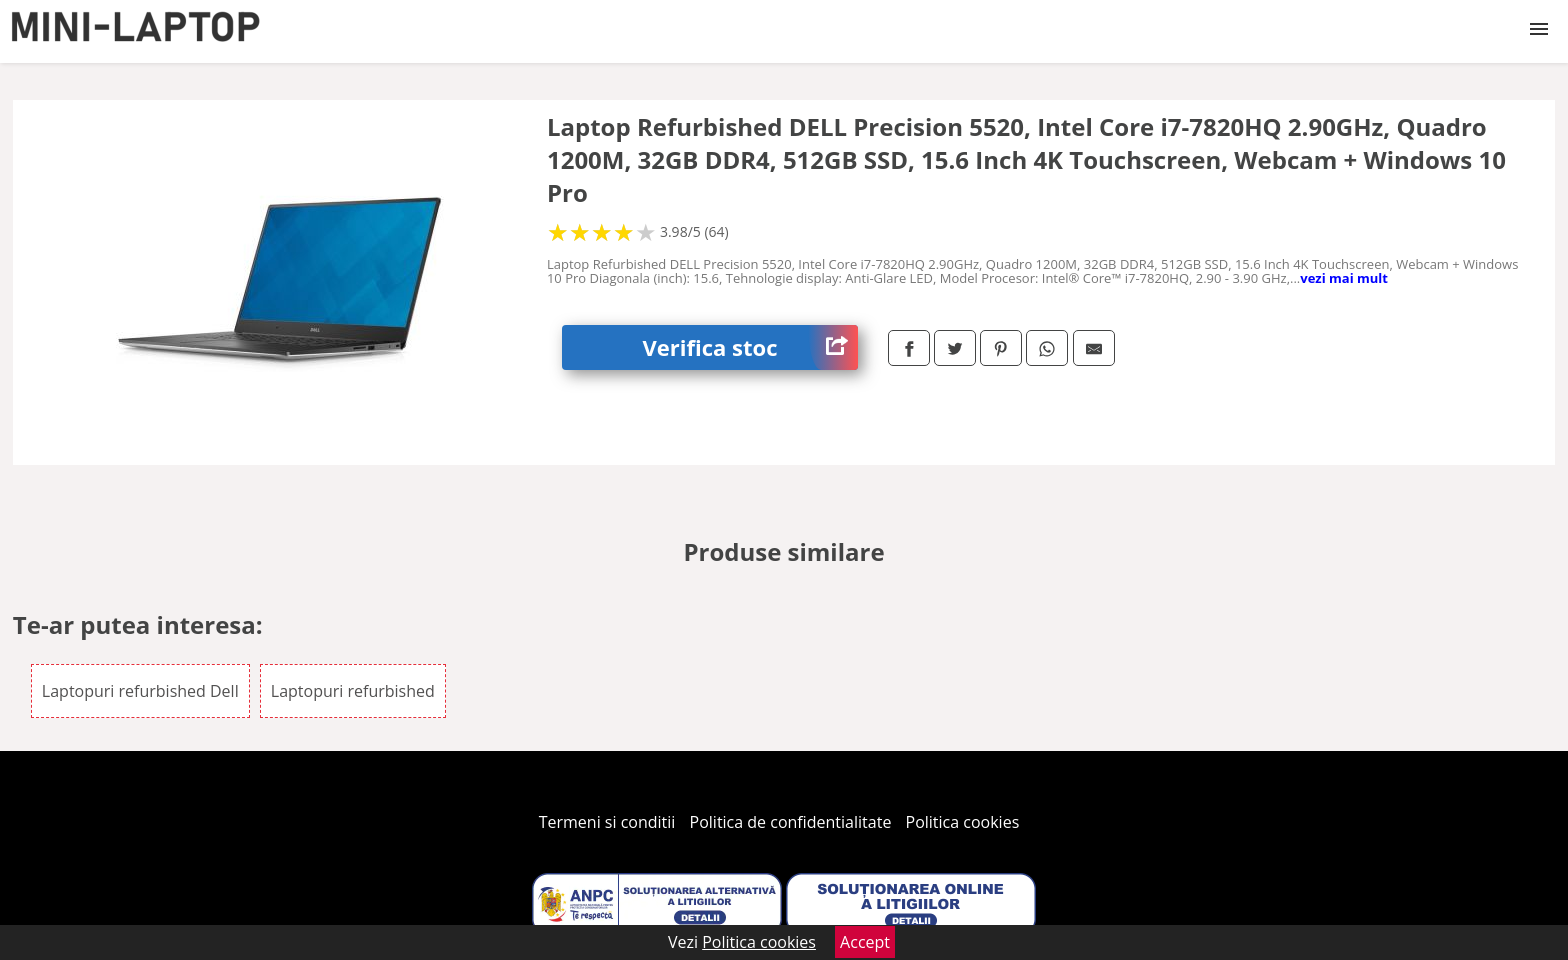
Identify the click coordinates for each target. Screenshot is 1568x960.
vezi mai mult (1344, 278)
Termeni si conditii (607, 822)
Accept (865, 942)
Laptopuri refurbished (353, 691)
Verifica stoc (750, 347)
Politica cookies (963, 822)
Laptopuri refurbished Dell (140, 691)
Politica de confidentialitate (791, 822)
